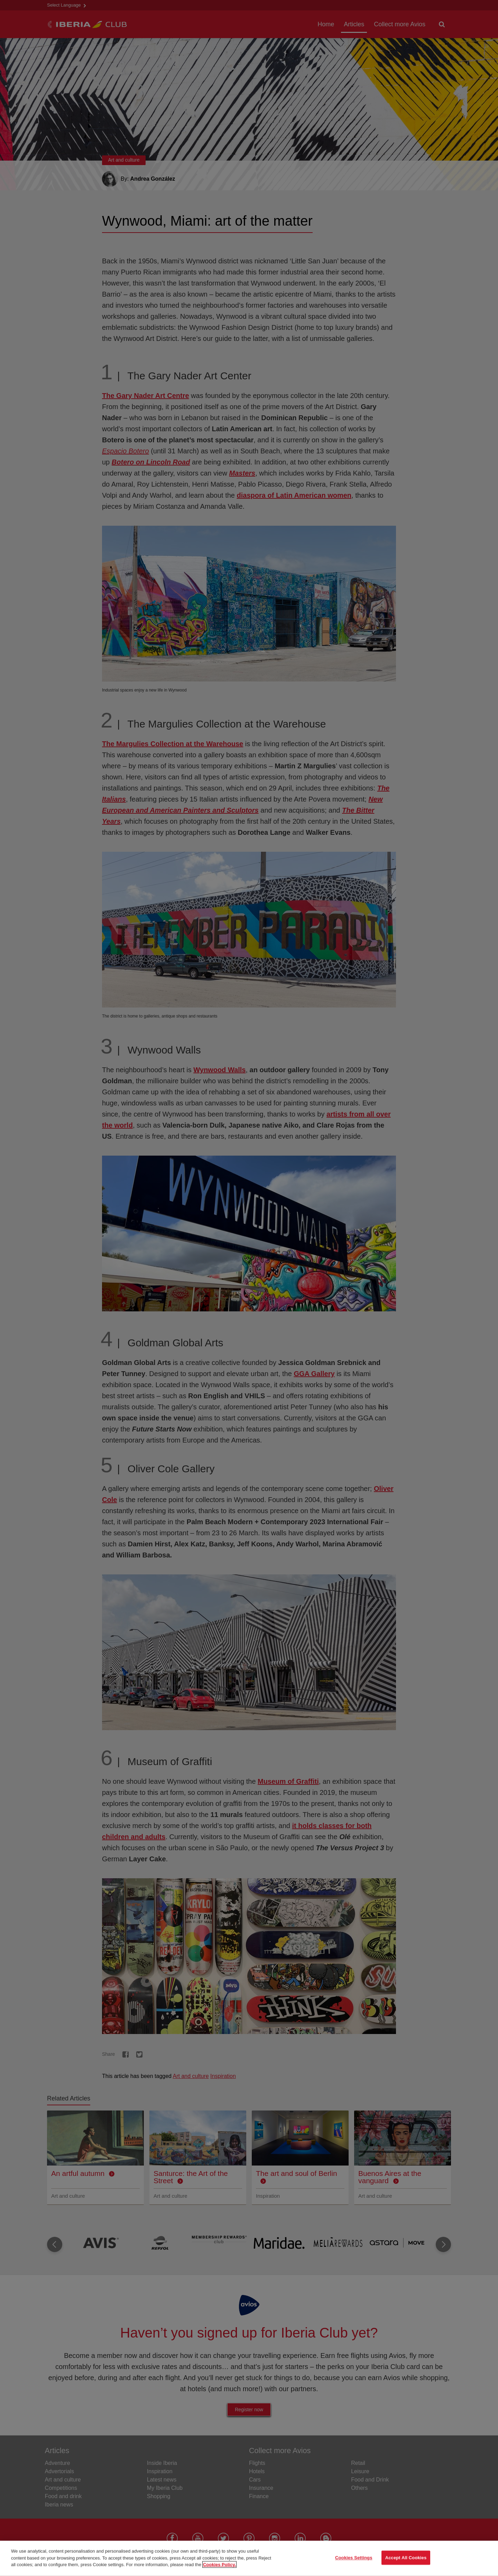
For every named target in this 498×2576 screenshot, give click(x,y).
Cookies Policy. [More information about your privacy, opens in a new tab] (219, 2567)
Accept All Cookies (406, 2560)
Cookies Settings (353, 2560)
